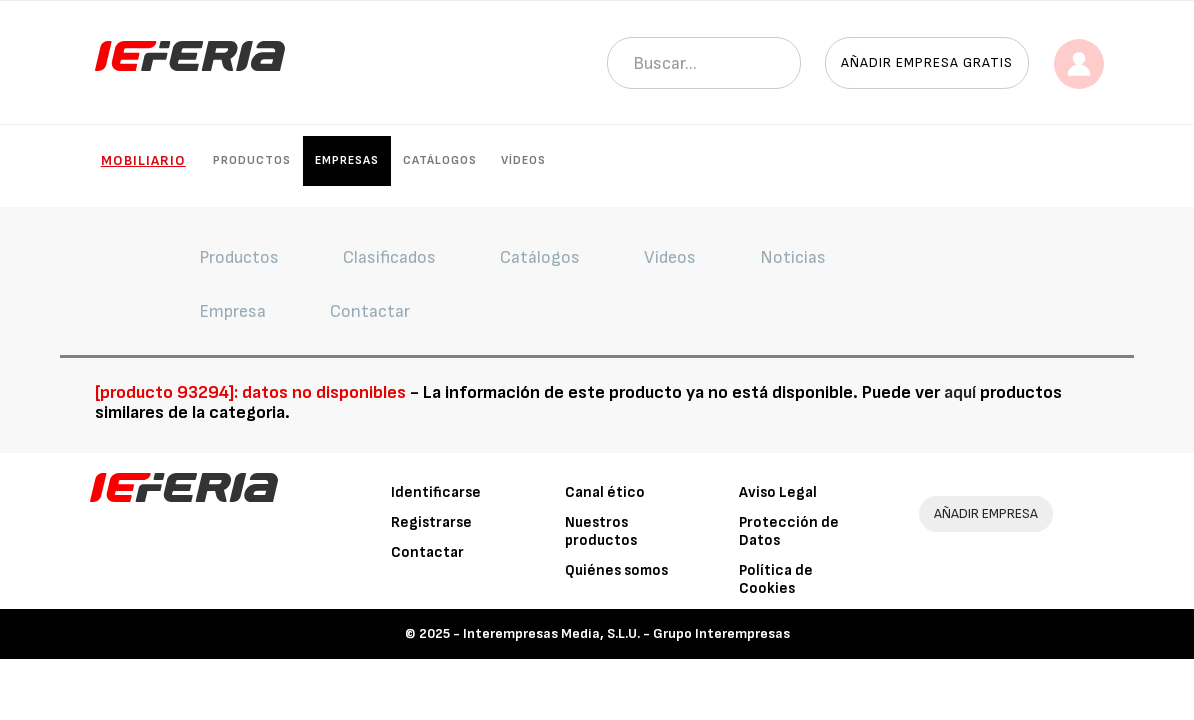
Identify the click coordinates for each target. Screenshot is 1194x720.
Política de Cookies (776, 579)
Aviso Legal (778, 492)
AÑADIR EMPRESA (986, 513)
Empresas (347, 160)
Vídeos (523, 160)
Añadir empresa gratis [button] (927, 62)
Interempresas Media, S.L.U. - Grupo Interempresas (626, 633)
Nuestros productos (601, 531)
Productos (252, 160)
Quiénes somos (616, 570)
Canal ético (605, 492)
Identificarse (436, 492)
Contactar (427, 552)
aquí (960, 392)
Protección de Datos (789, 531)
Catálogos (440, 160)
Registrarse (431, 522)
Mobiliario (143, 160)
